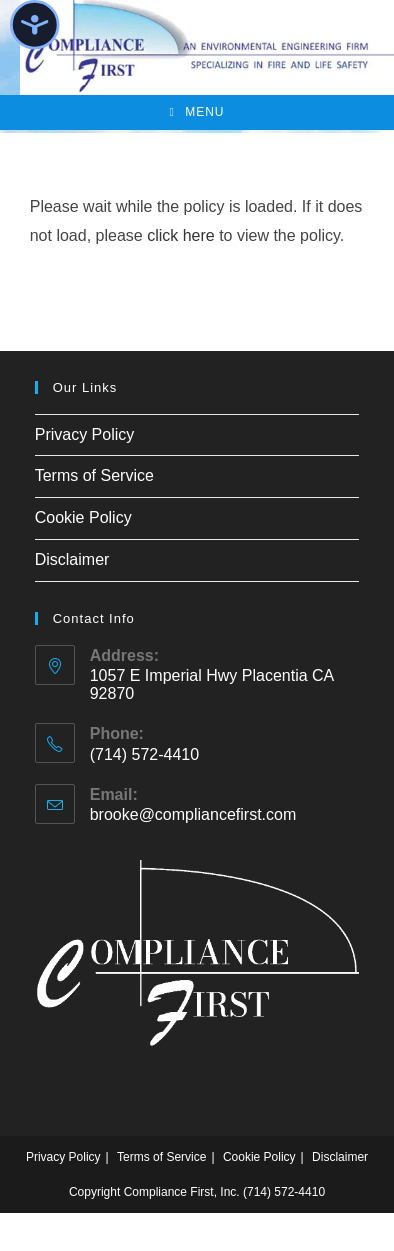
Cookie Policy (83, 517)
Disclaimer (72, 559)
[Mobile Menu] (196, 112)
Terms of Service (94, 475)
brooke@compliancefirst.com (193, 814)
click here (181, 235)
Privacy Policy (85, 434)
